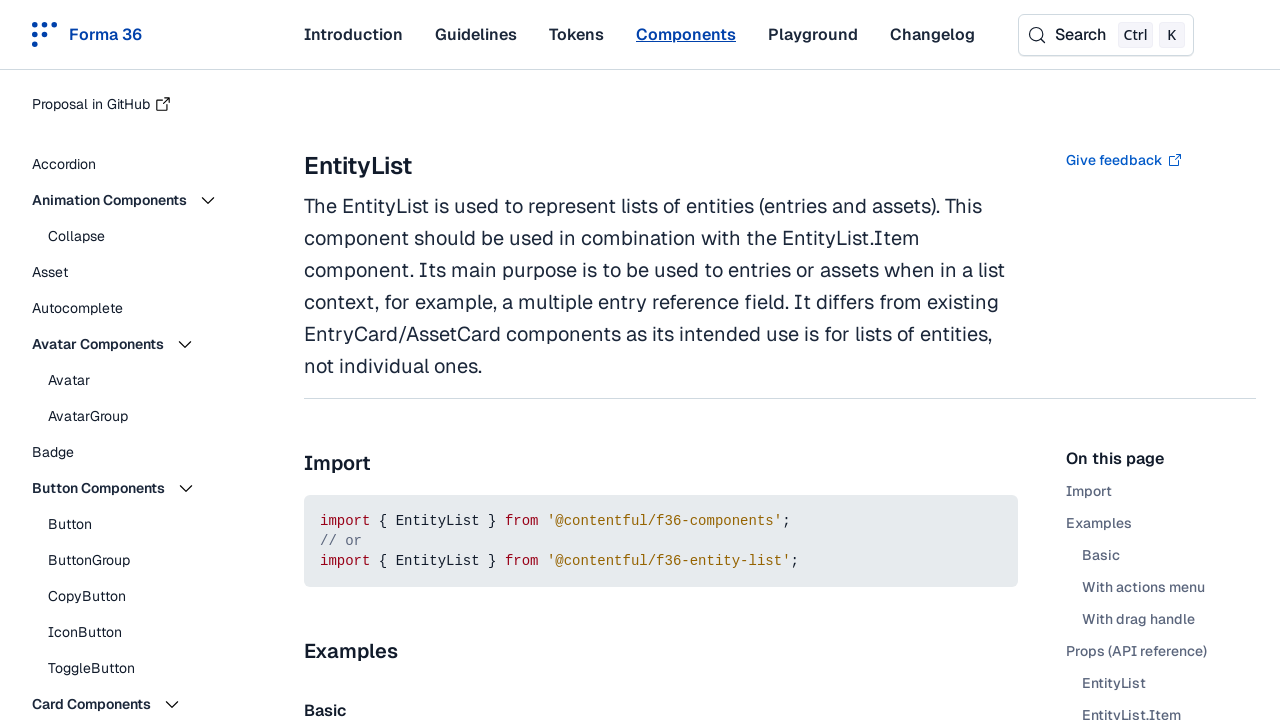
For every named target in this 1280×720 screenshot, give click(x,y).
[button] (140, 200)
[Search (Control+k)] (1106, 35)
